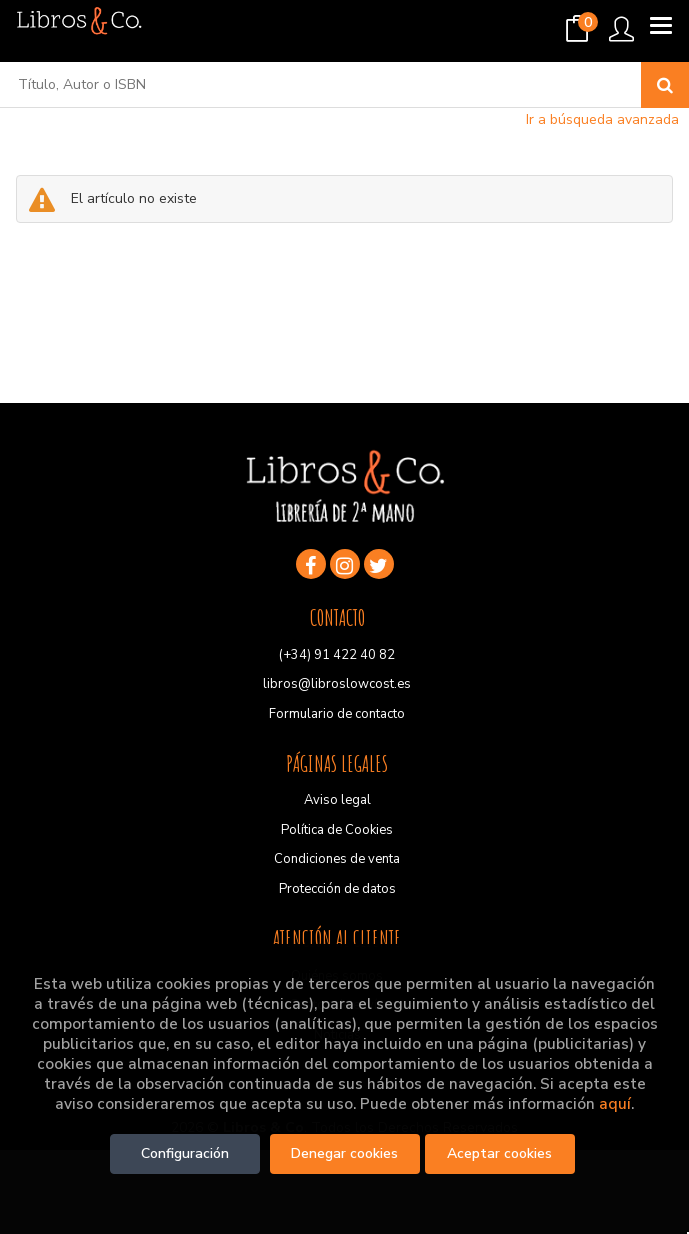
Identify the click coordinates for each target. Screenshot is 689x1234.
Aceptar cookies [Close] (499, 1153)
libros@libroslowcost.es (337, 684)
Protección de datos (337, 889)
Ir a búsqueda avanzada (602, 119)
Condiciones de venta (337, 859)
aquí (615, 1103)
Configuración (185, 1153)
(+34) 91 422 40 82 (337, 655)
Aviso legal (337, 800)
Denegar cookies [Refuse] (344, 1153)
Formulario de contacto (337, 714)
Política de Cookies (337, 830)
